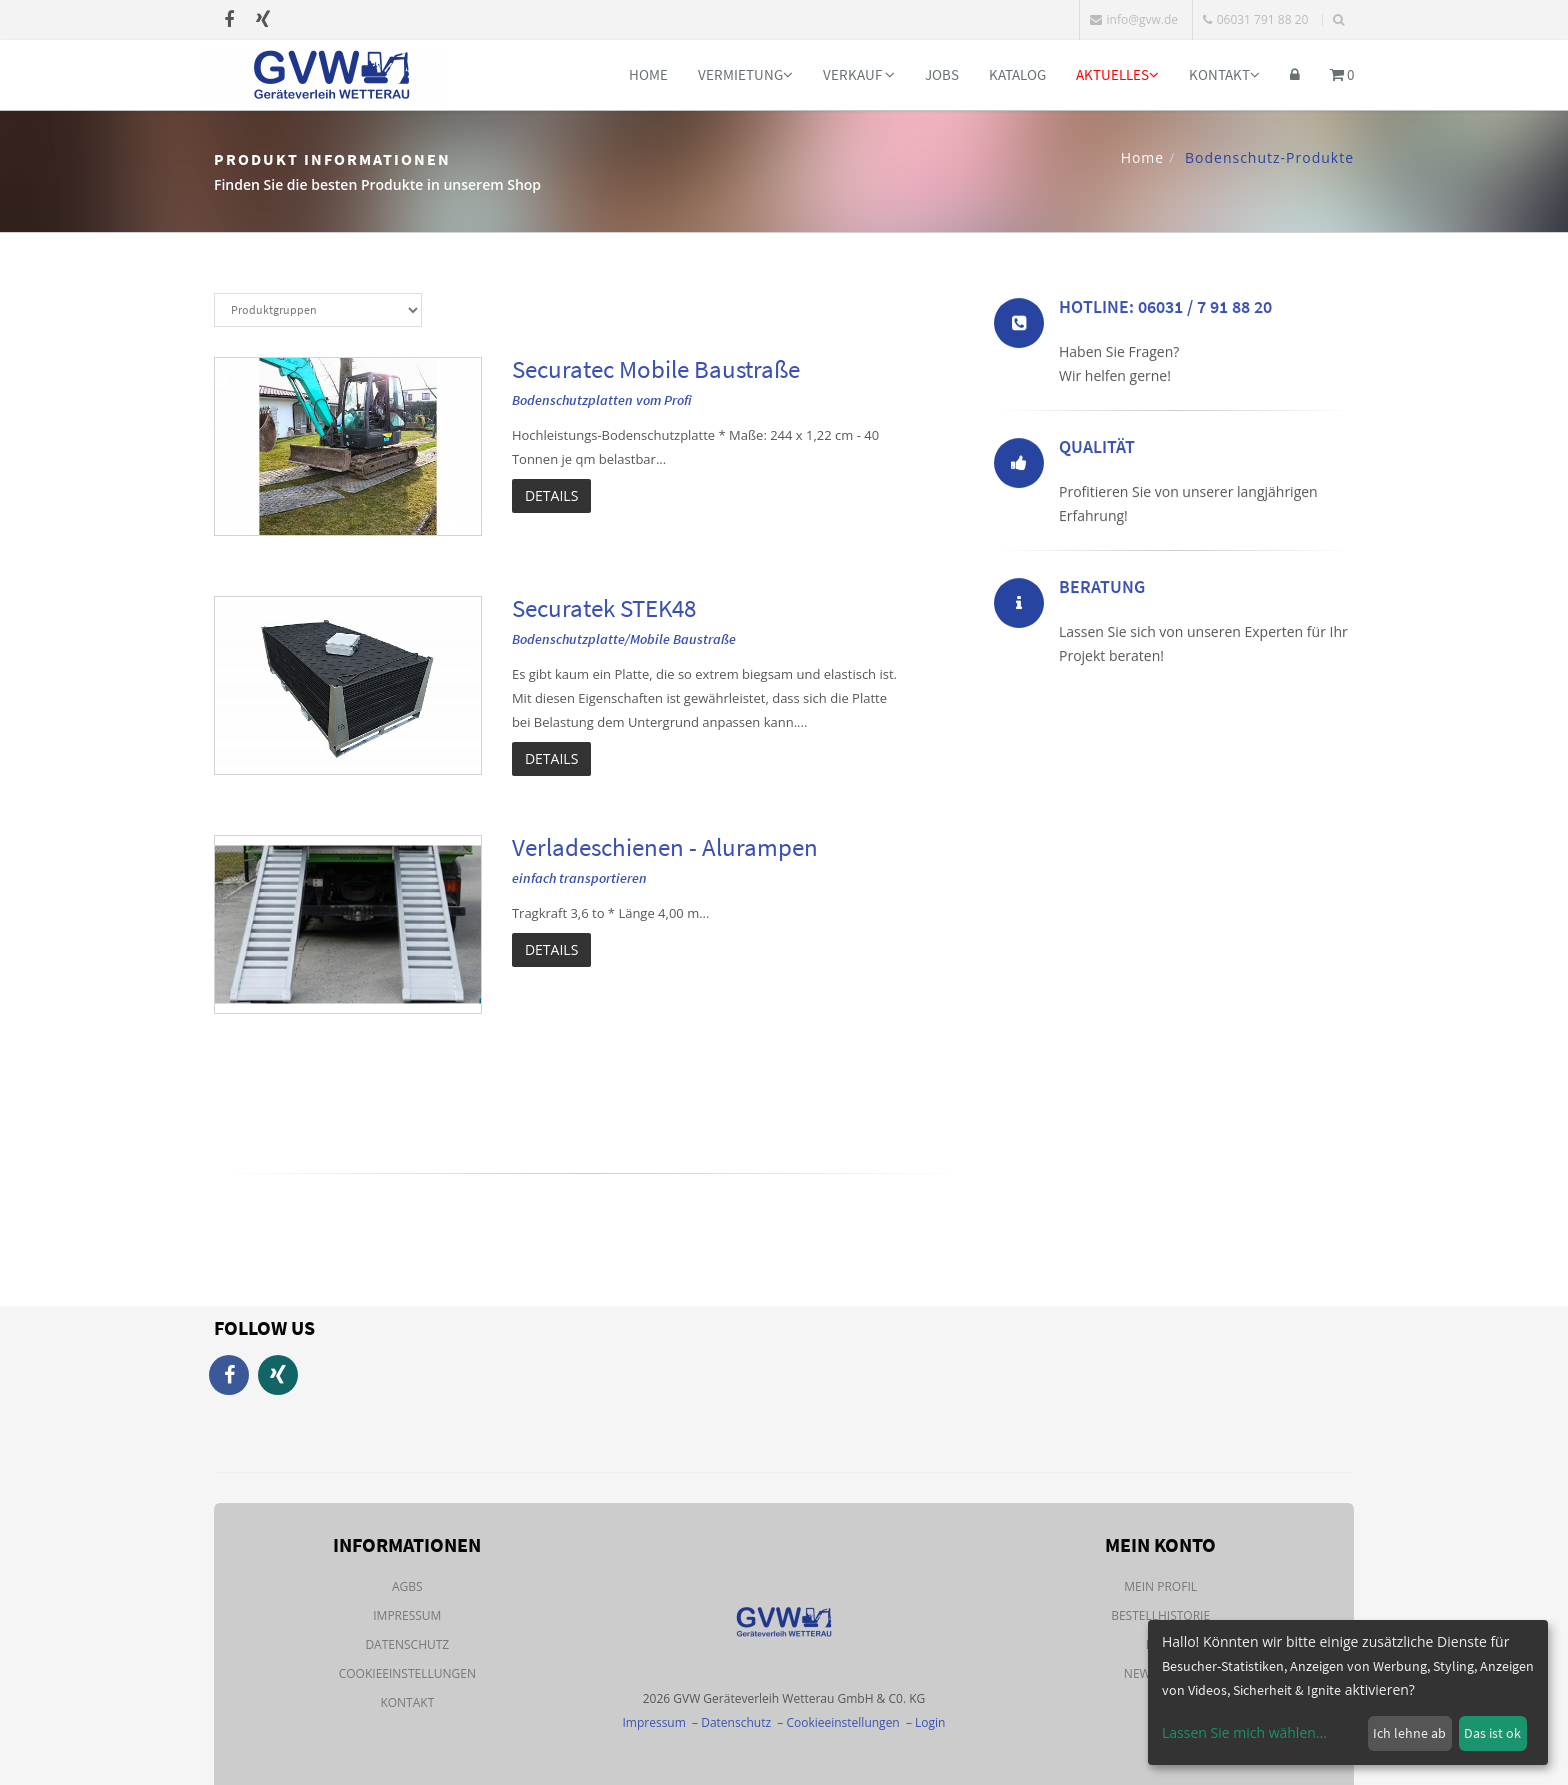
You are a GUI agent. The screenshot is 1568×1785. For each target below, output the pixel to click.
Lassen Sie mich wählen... (1244, 1732)
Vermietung (745, 74)
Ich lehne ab (1409, 1733)
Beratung (1102, 590)
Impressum (407, 1615)
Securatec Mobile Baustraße (656, 369)
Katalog (1017, 74)
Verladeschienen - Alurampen (665, 847)
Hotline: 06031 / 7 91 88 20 (1165, 310)
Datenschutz (407, 1644)
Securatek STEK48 (604, 608)
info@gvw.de (1134, 19)
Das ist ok (1492, 1733)
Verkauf (859, 74)
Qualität (1097, 450)
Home (648, 74)
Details (551, 495)
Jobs (942, 74)
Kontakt (1224, 74)
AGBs (407, 1586)
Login (930, 1722)
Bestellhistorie (1160, 1615)
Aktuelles (1117, 74)
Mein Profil (1160, 1586)
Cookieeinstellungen (407, 1673)
